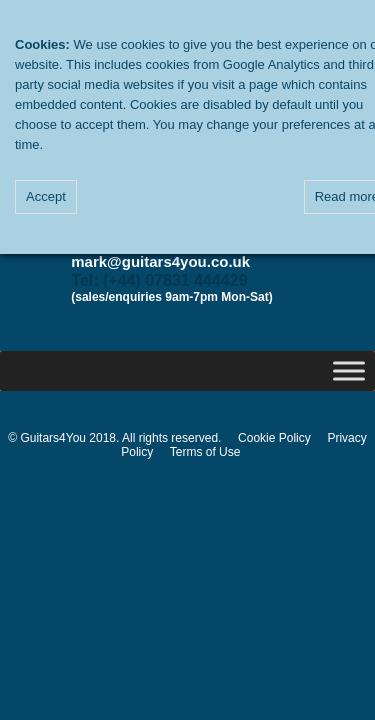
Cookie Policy (274, 438)
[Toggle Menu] (349, 370)
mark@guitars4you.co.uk (160, 261)
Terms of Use (205, 452)
